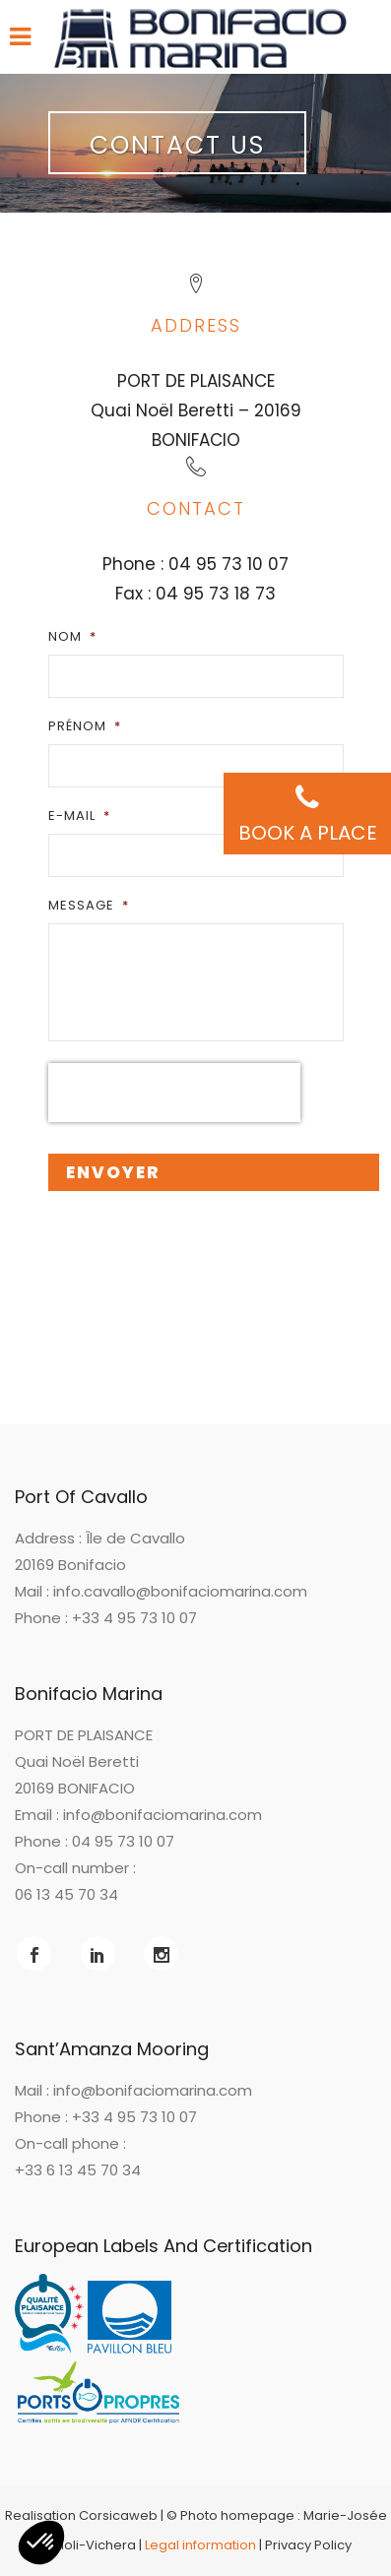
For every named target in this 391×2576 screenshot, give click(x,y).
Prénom (84, 726)
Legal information (200, 2545)
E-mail (79, 815)
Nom (72, 636)
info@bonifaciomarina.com (162, 1814)
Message (88, 905)
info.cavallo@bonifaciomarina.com (180, 1591)
